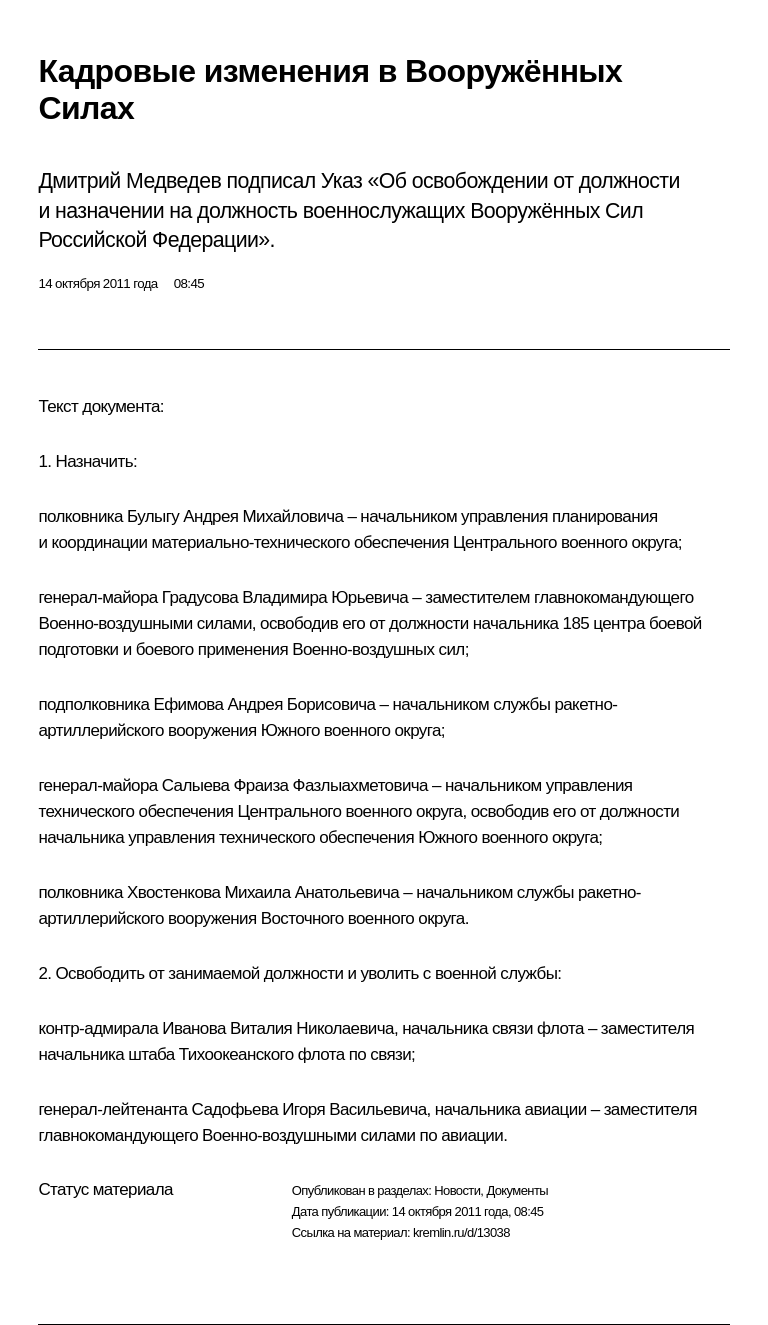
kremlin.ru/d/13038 (461, 1232)
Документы (517, 1190)
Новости (457, 1190)
